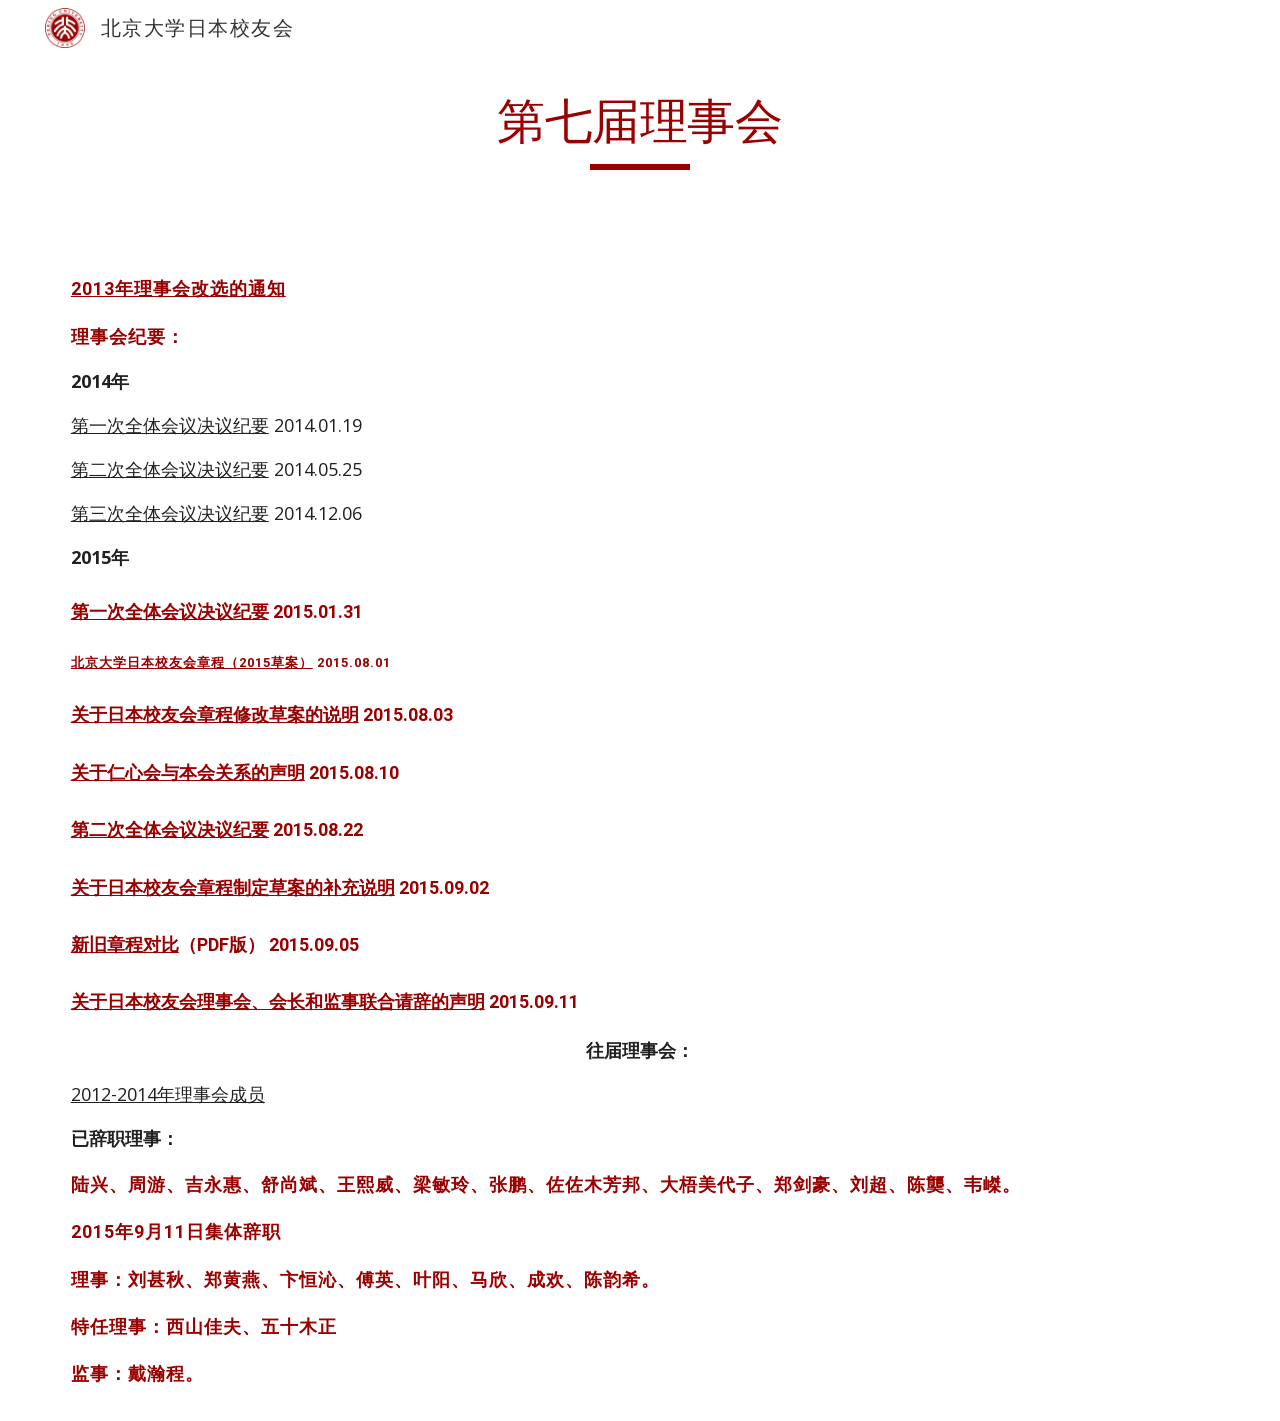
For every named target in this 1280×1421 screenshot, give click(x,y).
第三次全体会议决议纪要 (170, 513)
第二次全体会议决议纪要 (170, 469)
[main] (640, 131)
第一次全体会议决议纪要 (170, 425)
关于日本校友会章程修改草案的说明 (215, 714)
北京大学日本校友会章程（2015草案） (192, 662)
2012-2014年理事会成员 (168, 1094)
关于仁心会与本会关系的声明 (188, 772)
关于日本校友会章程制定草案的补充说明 (233, 887)
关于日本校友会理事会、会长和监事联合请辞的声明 (278, 1001)
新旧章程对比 (125, 944)
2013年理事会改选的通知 (178, 288)
